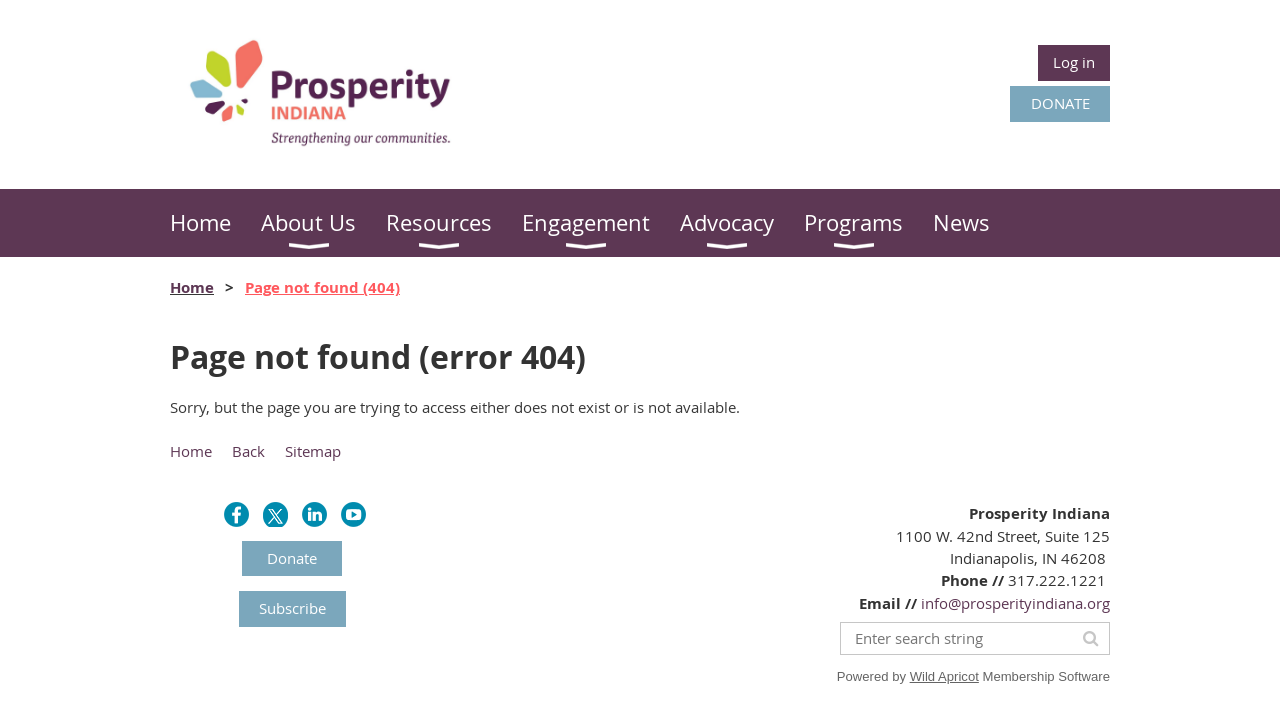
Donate (292, 558)
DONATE (1060, 103)
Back (248, 451)
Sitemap (313, 451)
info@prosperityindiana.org (1015, 603)
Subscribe (292, 608)
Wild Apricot (944, 676)
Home (192, 287)
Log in (1074, 62)
